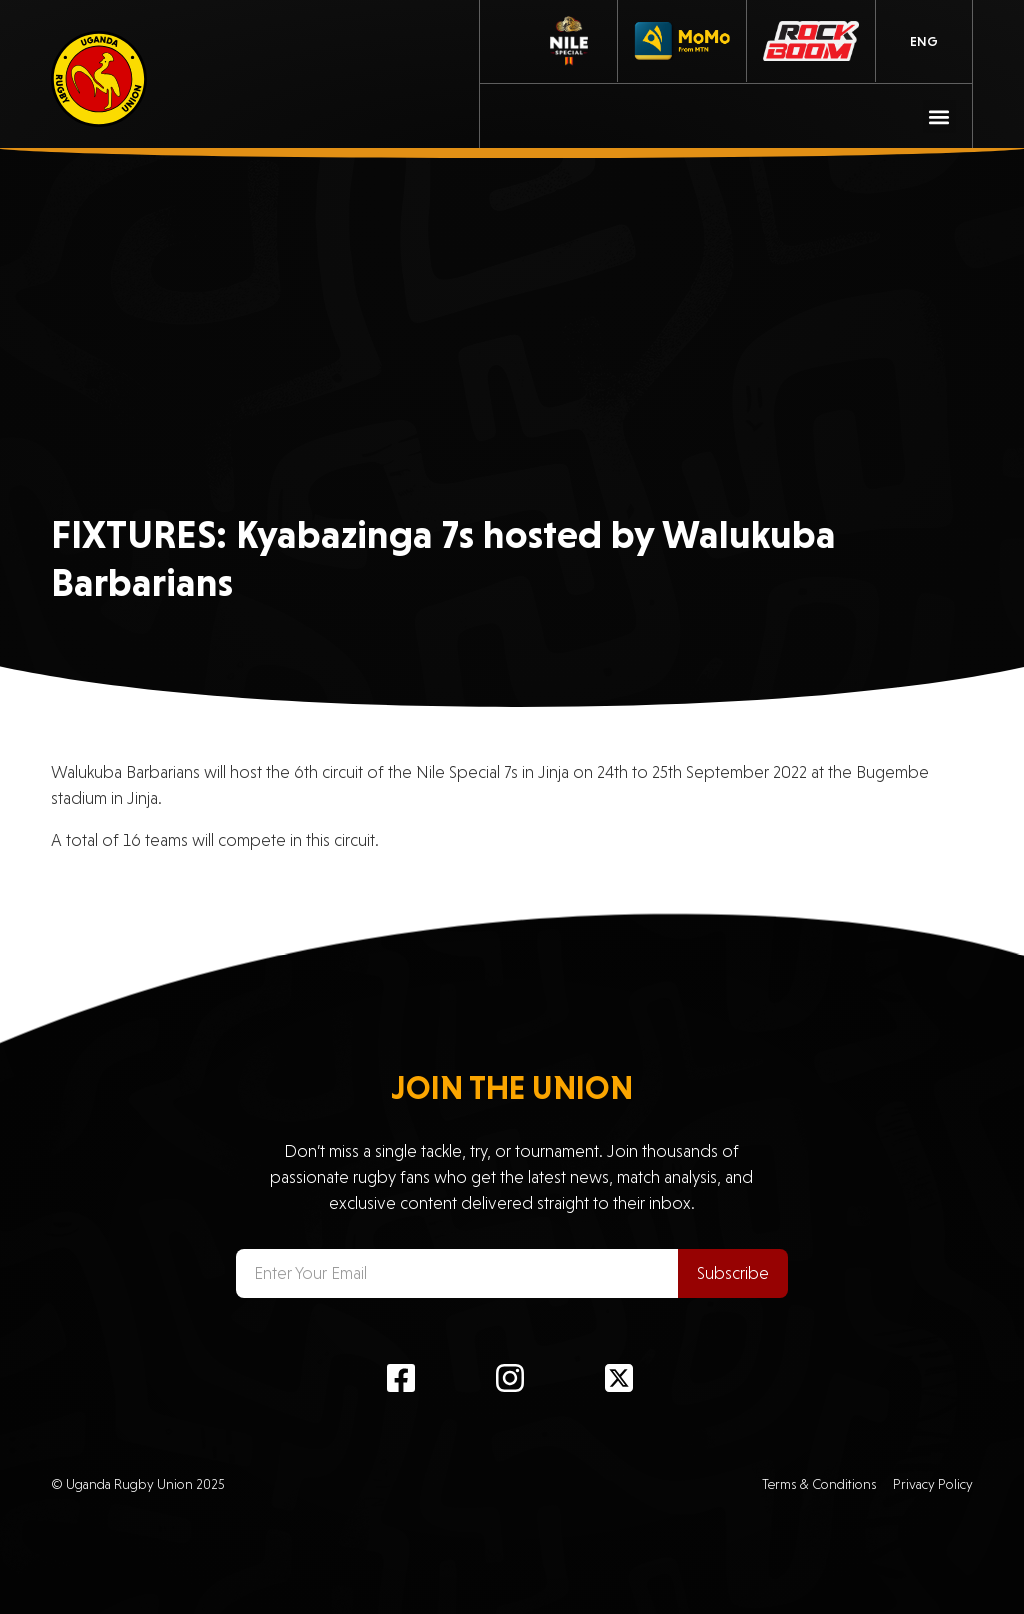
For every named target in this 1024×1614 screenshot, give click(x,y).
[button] (939, 116)
